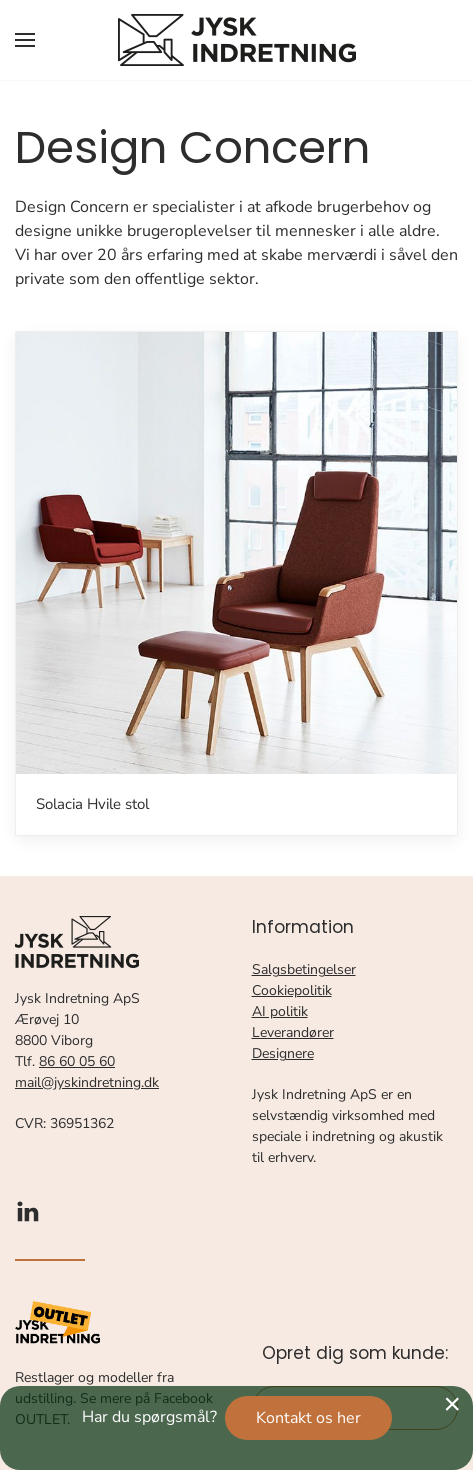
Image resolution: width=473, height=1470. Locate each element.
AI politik (280, 1011)
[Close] (452, 1404)
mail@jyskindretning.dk (87, 1082)
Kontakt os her (308, 1418)
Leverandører (293, 1032)
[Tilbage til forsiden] (237, 40)
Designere (283, 1053)
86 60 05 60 (77, 1061)
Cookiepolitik (292, 990)
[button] (25, 40)
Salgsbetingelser (304, 969)
